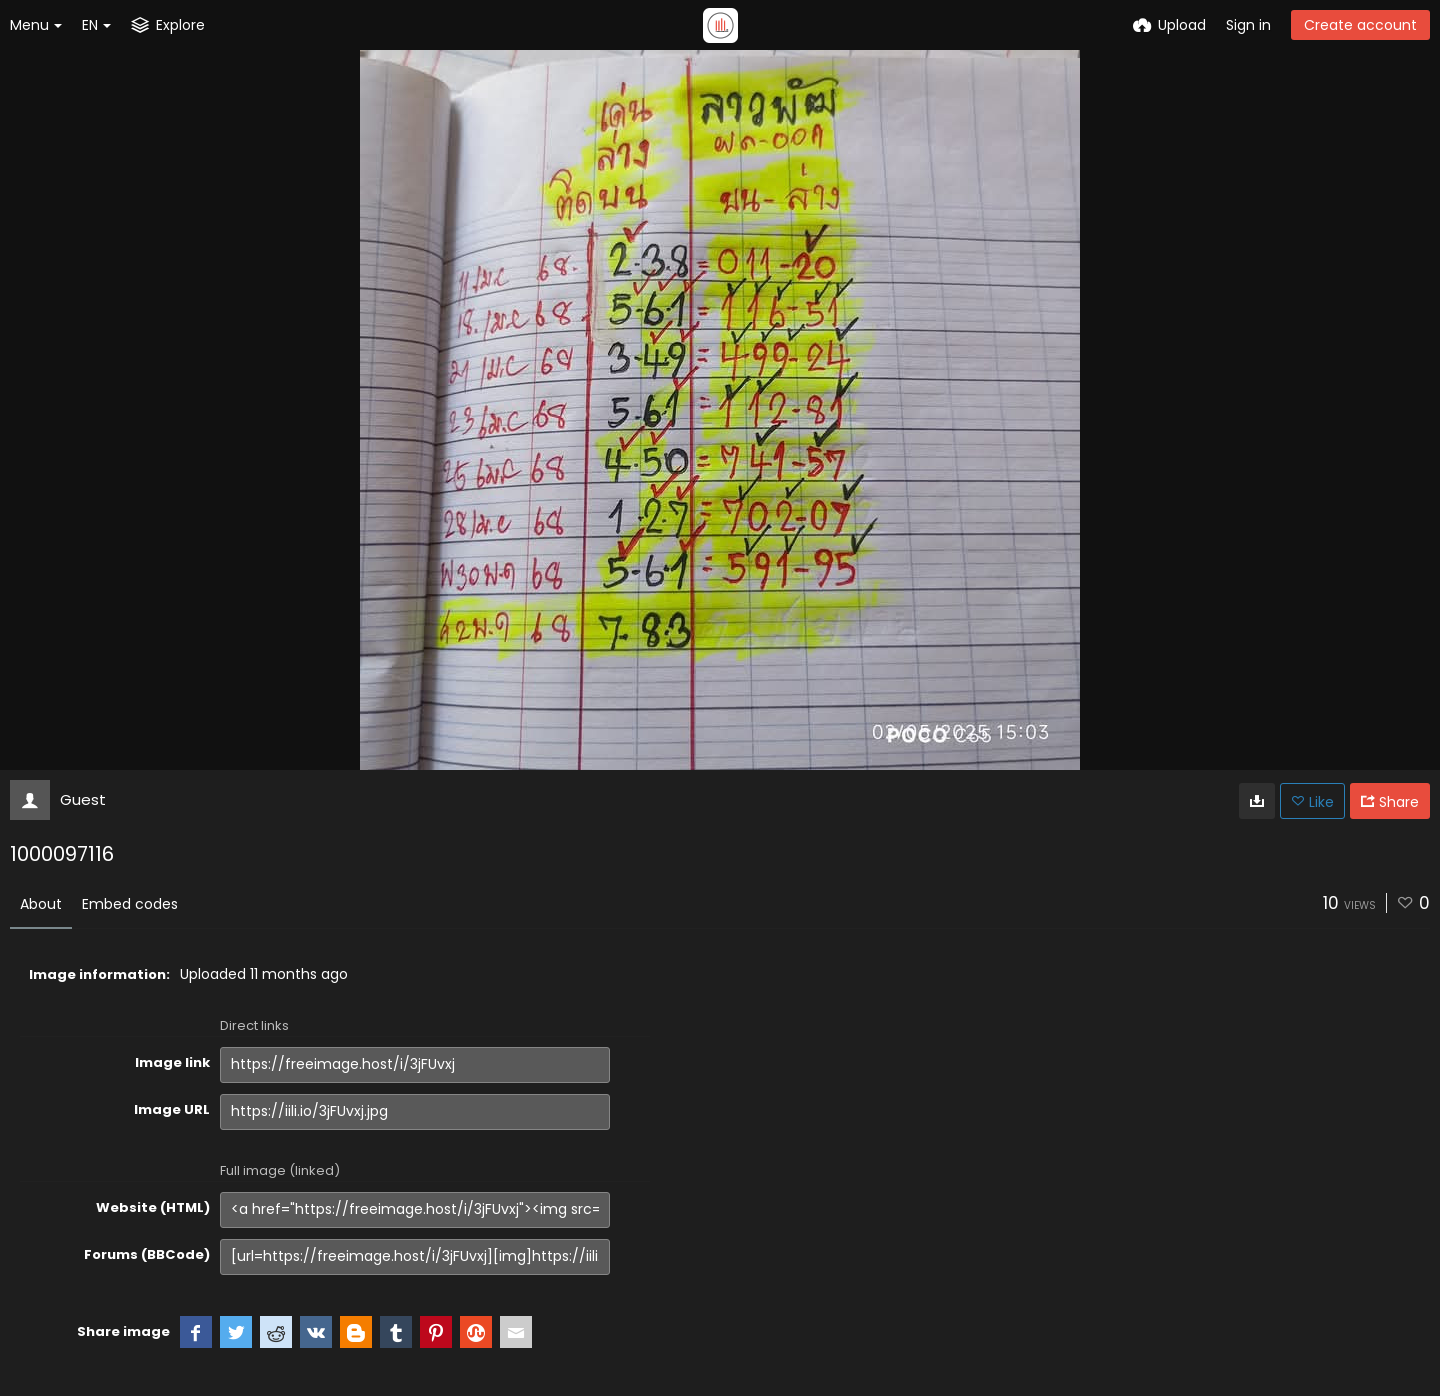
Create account (1360, 25)
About (41, 904)
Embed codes (130, 904)
